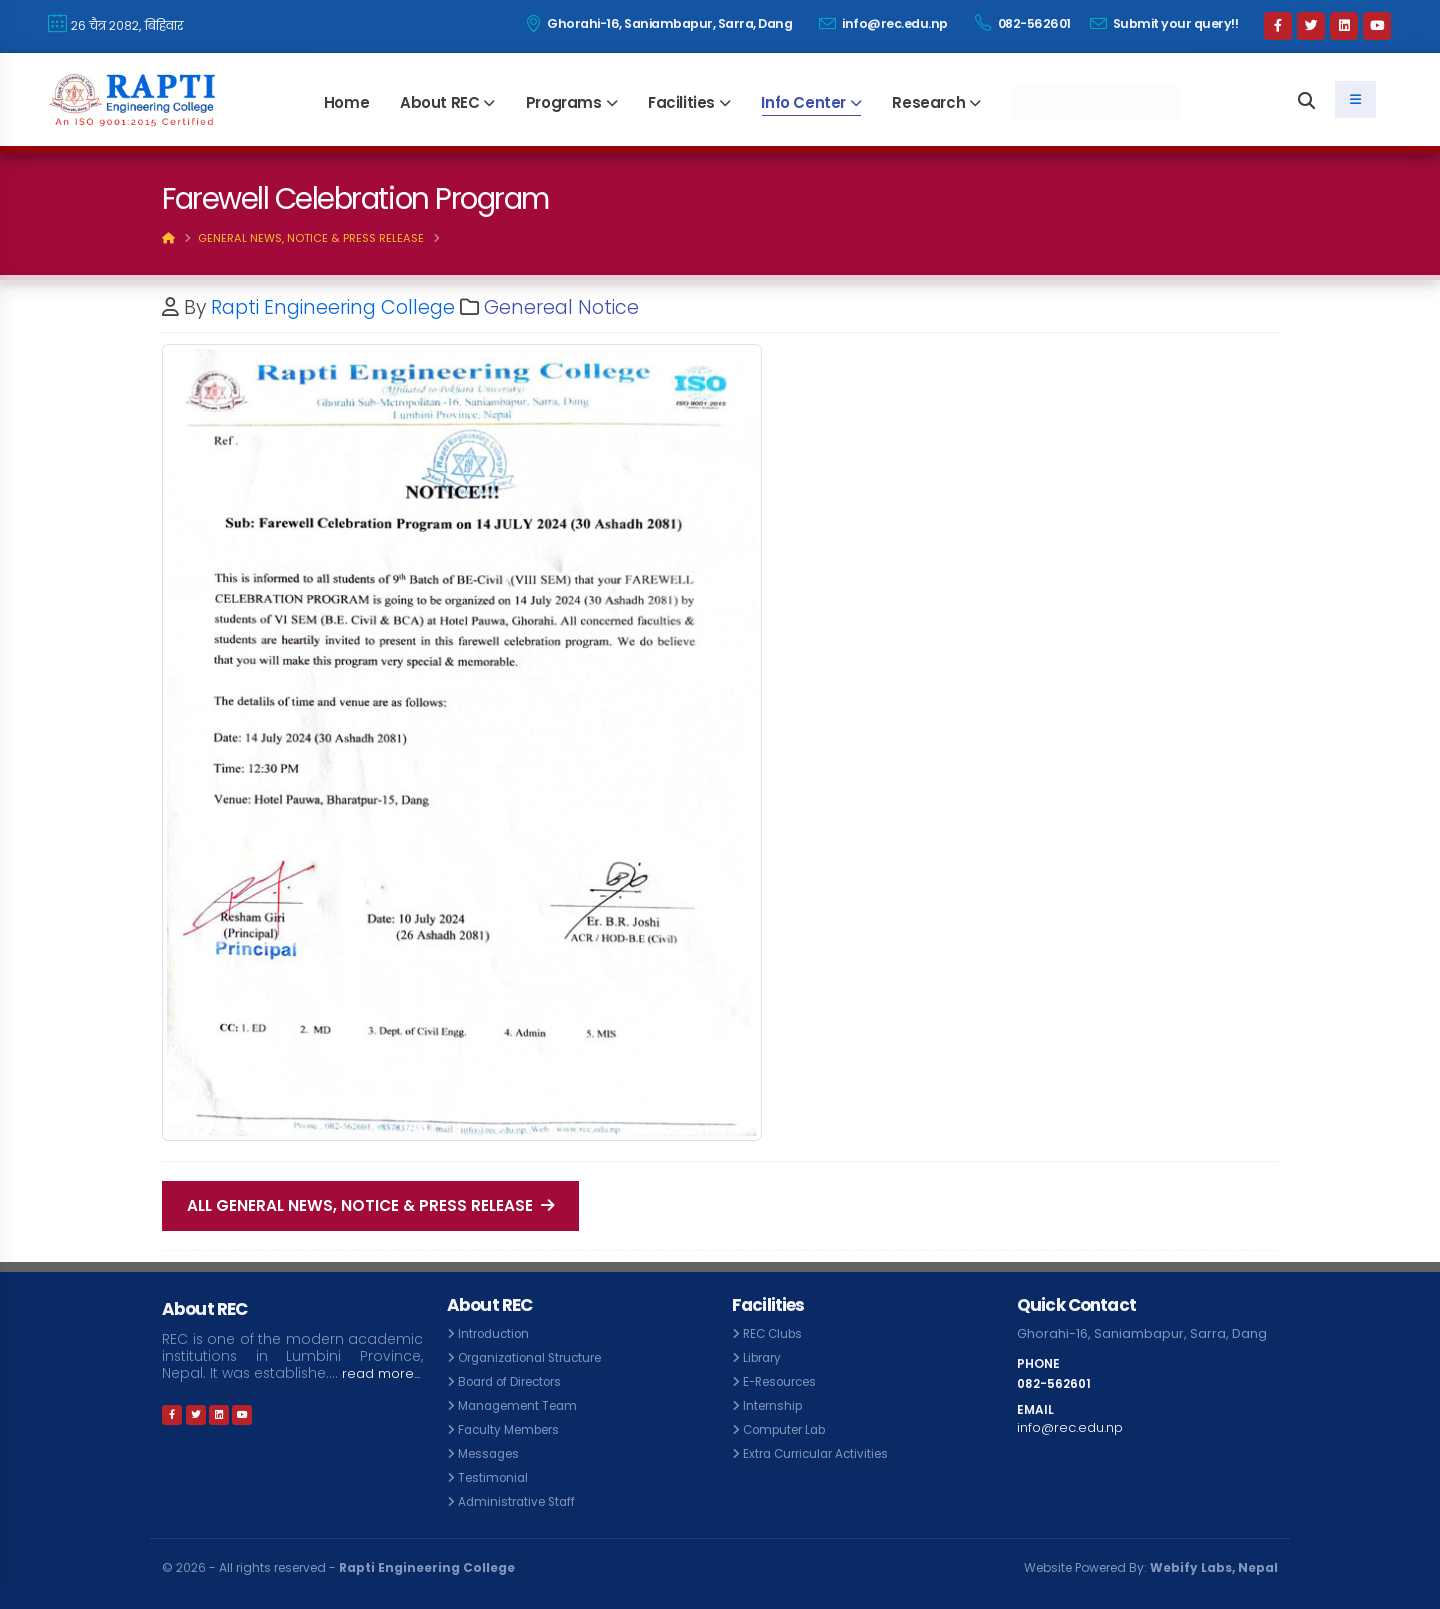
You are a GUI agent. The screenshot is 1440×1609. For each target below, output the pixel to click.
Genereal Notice (561, 307)
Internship (775, 1405)
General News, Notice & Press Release (311, 238)
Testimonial (495, 1477)
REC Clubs (775, 1333)
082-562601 (1023, 23)
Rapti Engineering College (333, 307)
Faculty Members (513, 1429)
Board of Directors (517, 1381)
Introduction (497, 1333)
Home (346, 102)
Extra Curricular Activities (821, 1453)
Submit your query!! (1164, 23)
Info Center (803, 102)
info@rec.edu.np (883, 23)
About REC (439, 102)
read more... (205, 1389)
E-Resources (784, 1381)
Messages (492, 1453)
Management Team (523, 1405)
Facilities (681, 102)
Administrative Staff (520, 1501)
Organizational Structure (537, 1357)
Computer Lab (789, 1429)
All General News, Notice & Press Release (370, 1205)
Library (764, 1357)
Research (928, 102)
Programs (564, 102)
